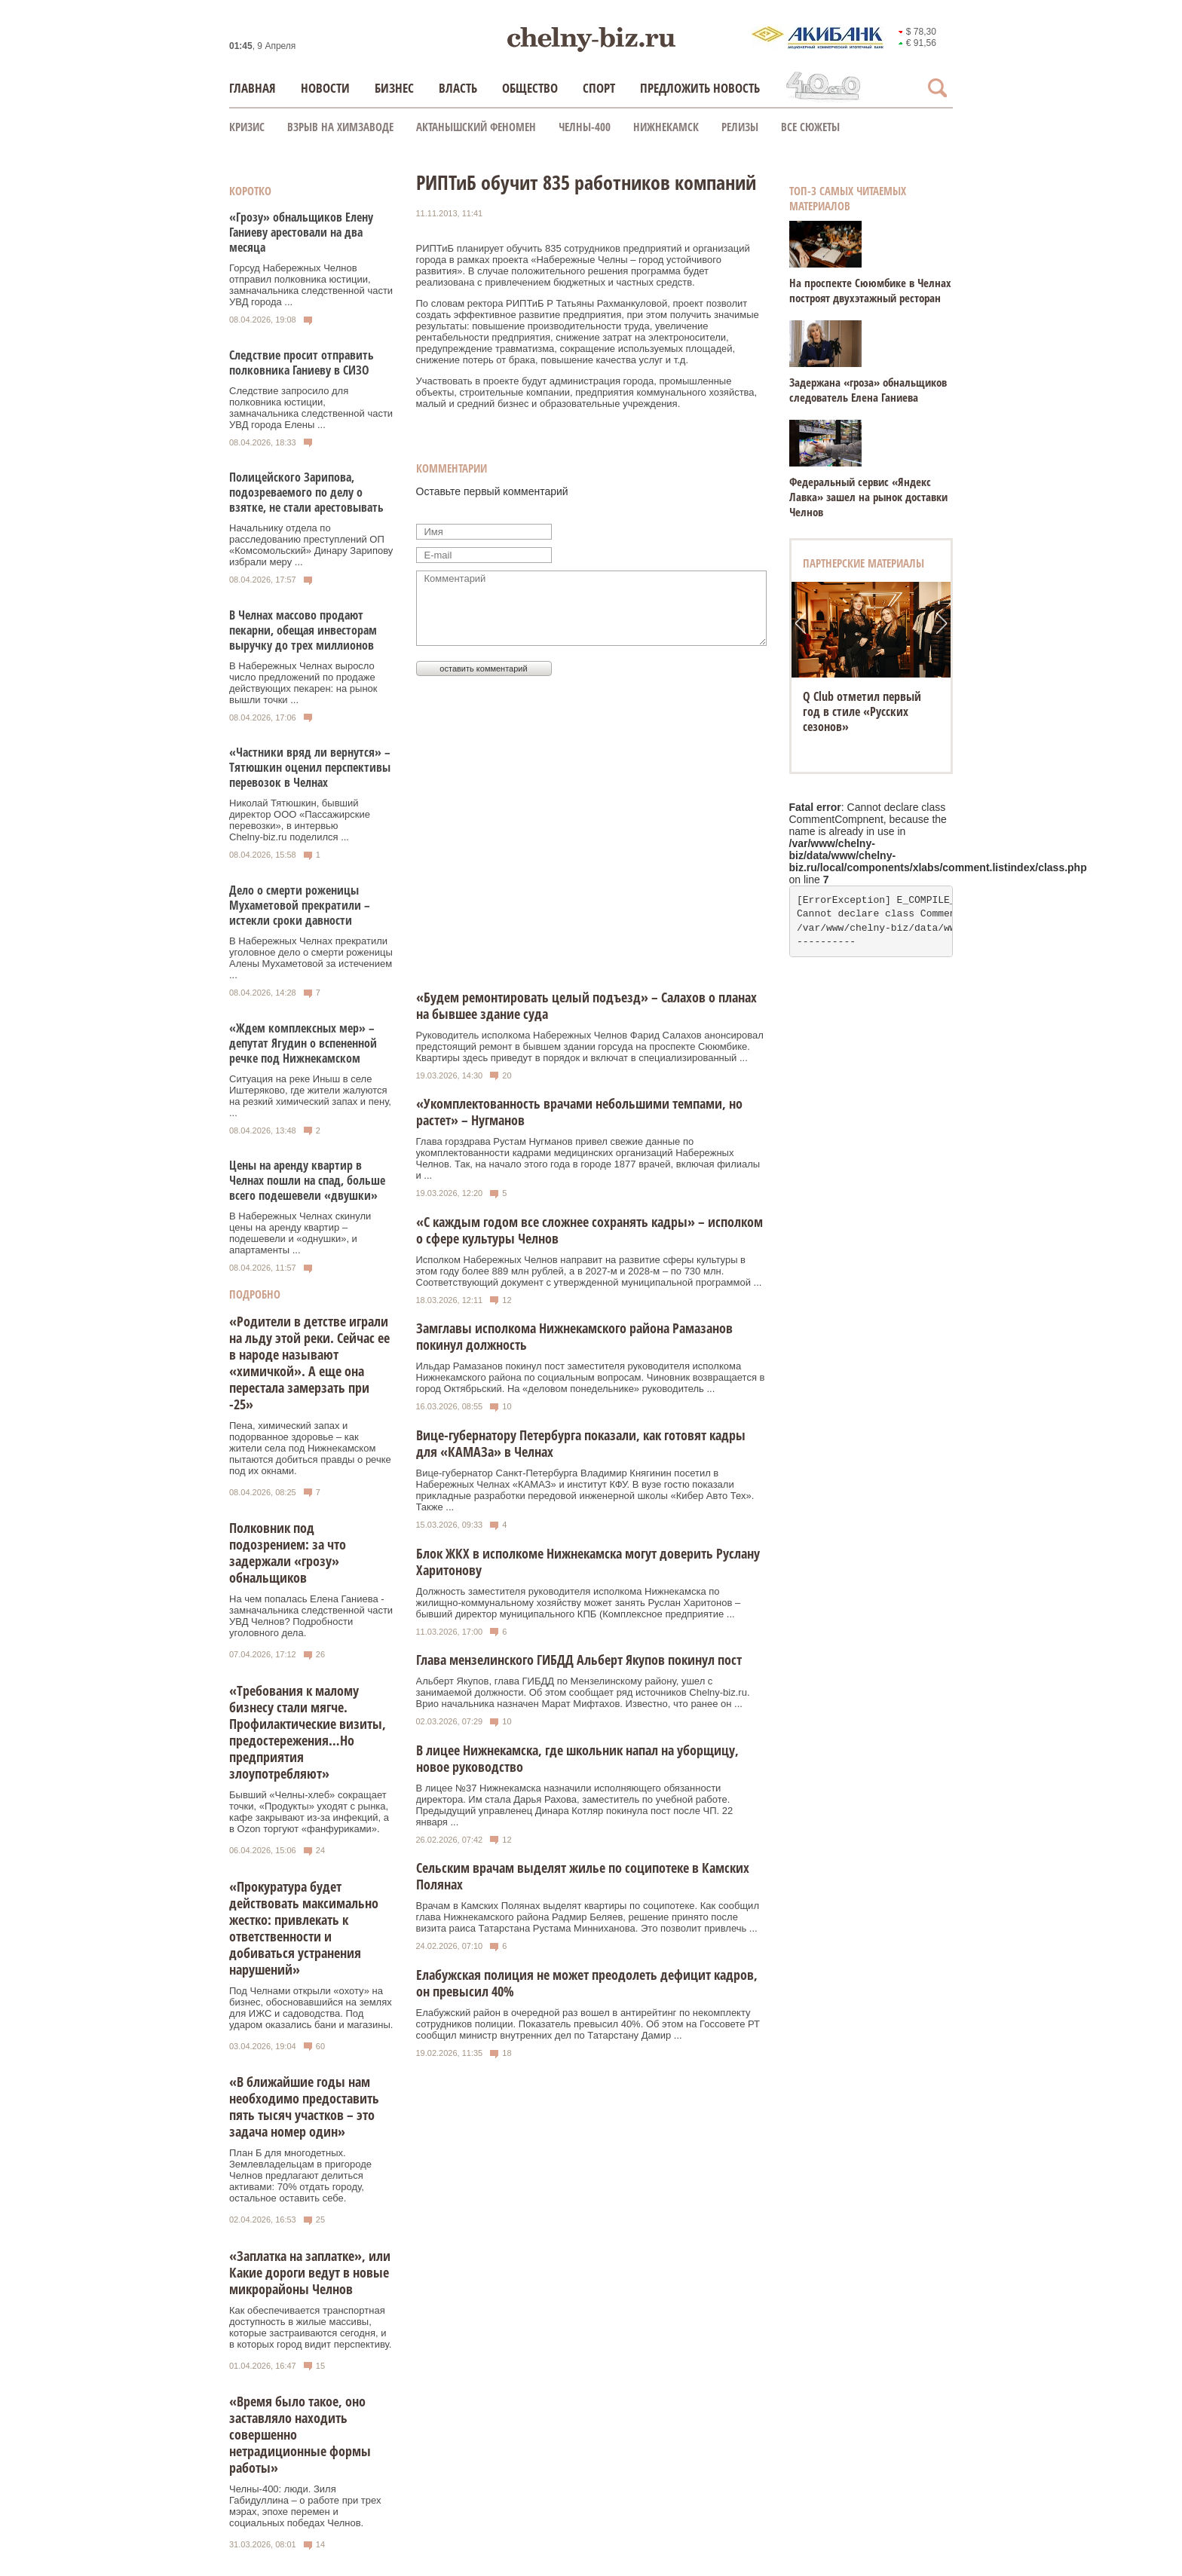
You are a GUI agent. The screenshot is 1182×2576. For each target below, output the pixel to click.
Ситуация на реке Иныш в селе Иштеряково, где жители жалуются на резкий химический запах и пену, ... (310, 1095)
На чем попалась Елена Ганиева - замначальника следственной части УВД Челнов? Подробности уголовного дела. (311, 1615)
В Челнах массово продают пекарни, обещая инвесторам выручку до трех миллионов (303, 630)
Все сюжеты (810, 126)
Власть (458, 87)
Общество (530, 87)
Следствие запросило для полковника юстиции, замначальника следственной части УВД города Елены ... (311, 407)
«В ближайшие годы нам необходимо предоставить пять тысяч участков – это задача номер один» (304, 2106)
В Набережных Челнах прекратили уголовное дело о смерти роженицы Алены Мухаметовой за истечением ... (311, 958)
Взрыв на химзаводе (340, 126)
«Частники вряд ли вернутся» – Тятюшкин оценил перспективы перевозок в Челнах (309, 767)
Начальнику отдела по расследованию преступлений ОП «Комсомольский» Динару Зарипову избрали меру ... (311, 545)
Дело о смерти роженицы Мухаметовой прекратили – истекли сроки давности (299, 905)
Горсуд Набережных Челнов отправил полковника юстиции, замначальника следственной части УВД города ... (311, 284)
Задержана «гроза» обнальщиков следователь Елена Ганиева (868, 390)
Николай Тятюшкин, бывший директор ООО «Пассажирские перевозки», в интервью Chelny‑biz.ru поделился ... (299, 820)
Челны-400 (585, 126)
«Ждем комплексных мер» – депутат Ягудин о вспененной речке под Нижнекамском (303, 1043)
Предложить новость (700, 87)
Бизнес (394, 87)
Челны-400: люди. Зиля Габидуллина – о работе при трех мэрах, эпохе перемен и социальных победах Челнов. (305, 2506)
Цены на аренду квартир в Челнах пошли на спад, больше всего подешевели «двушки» (307, 1180)
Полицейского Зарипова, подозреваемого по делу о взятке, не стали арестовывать (306, 492)
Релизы (739, 126)
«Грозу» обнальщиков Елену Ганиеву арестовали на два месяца (301, 232)
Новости (325, 87)
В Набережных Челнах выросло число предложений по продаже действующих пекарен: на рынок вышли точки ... (303, 682)
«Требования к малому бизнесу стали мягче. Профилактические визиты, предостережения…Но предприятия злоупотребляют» (307, 1731)
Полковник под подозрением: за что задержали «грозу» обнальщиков (287, 1552)
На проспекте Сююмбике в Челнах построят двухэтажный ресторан (870, 290)
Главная (252, 87)
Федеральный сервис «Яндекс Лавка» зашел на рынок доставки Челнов (868, 496)
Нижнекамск (666, 126)
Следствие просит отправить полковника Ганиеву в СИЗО (301, 362)
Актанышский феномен (476, 126)
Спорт (599, 87)
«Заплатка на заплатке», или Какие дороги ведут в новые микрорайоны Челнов (309, 2272)
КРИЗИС (247, 126)
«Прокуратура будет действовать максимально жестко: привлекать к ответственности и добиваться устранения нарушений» (303, 1927)
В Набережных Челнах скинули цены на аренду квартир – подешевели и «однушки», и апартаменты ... (300, 1233)
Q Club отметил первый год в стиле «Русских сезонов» (862, 711)
